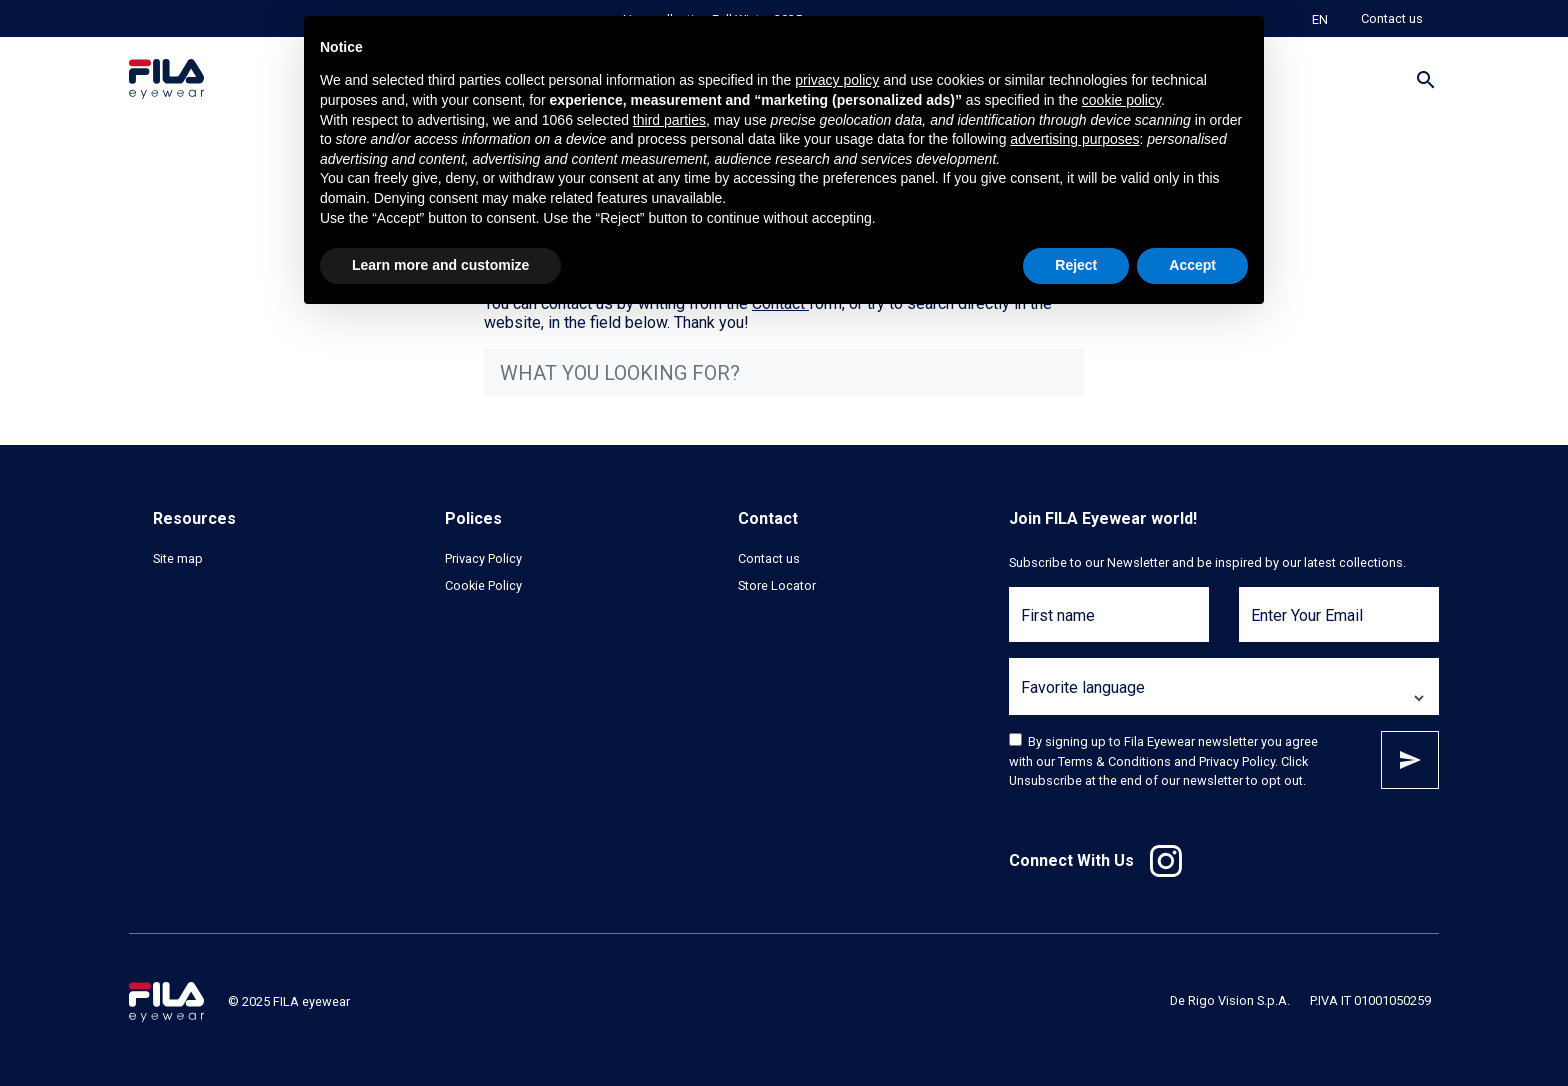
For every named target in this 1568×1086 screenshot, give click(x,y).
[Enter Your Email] (1339, 626)
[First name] (1109, 626)
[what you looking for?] (784, 373)
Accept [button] (1192, 265)
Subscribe (1410, 760)
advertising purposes (1074, 139)
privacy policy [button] (837, 80)
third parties (669, 120)
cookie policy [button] (1121, 100)
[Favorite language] (1224, 698)
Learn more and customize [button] (440, 265)
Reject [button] (1076, 265)
